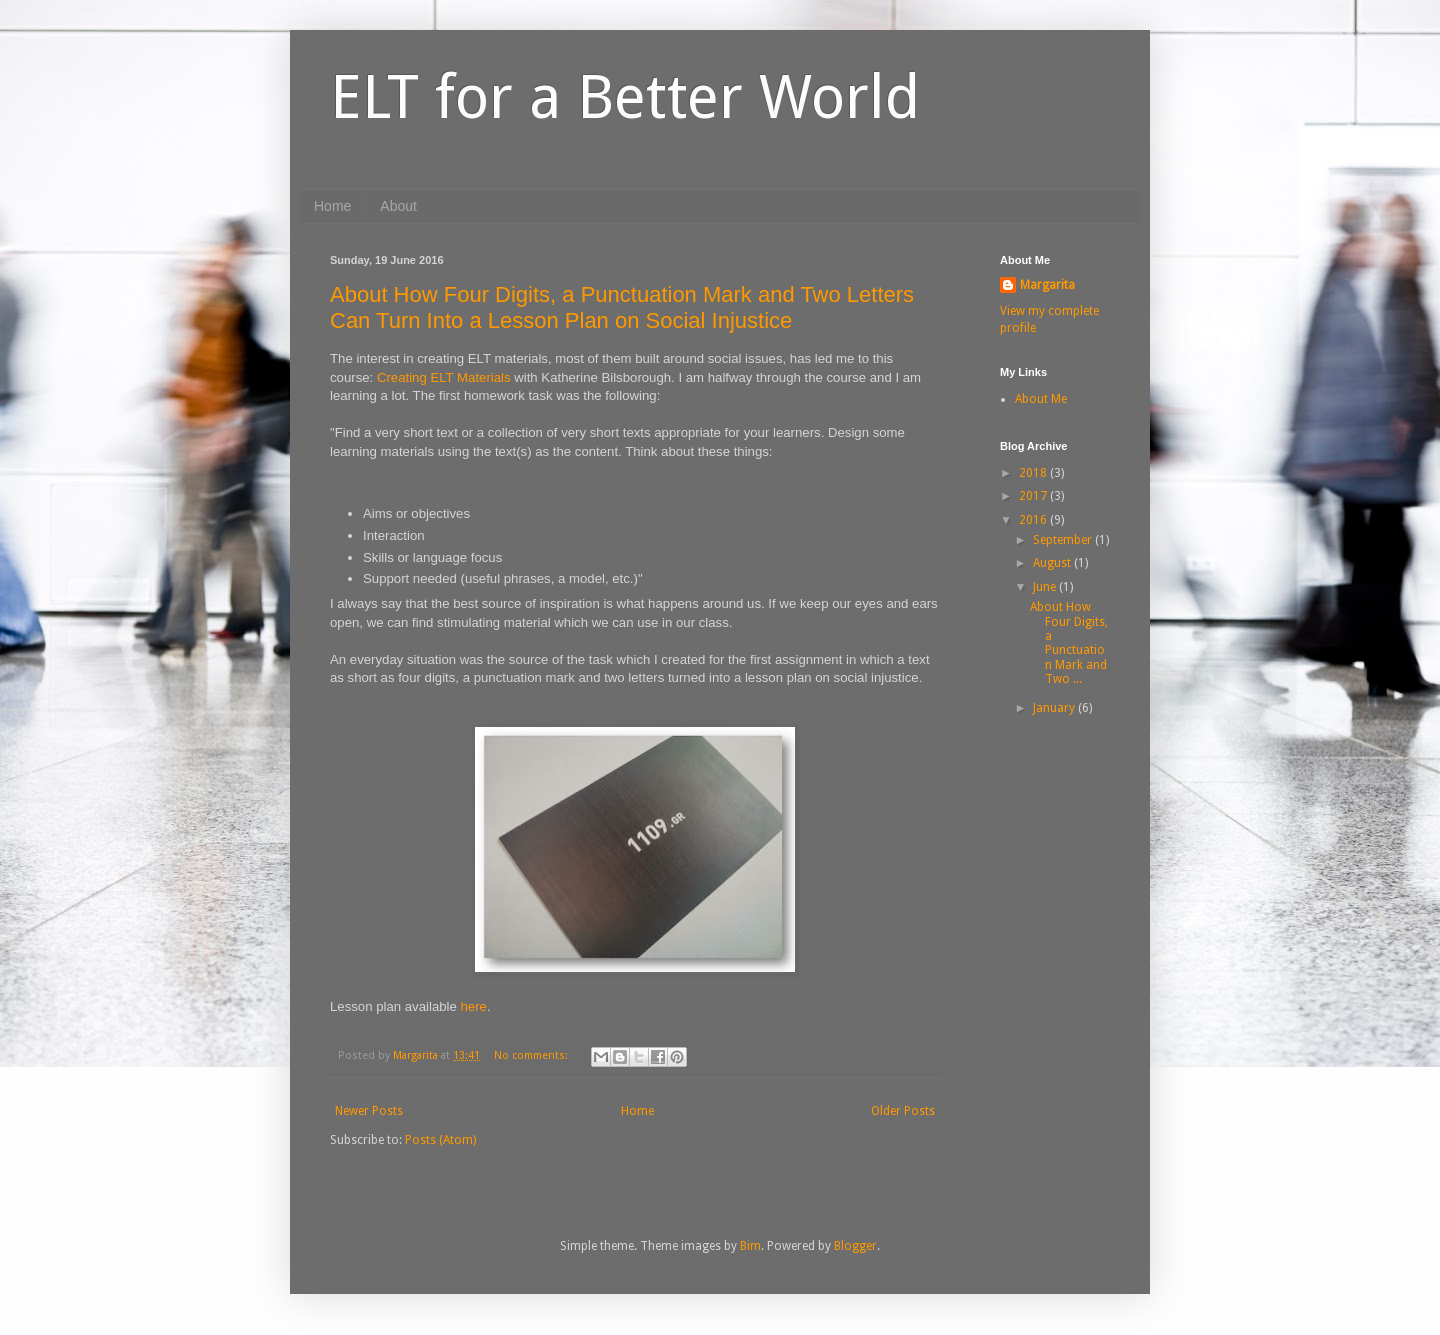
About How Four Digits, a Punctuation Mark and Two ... (1069, 643)
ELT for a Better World (625, 97)
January (1055, 708)
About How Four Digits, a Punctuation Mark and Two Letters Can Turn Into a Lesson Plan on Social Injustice (622, 307)
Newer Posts (369, 1111)
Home (332, 206)
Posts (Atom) (440, 1140)
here (474, 1006)
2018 (1034, 473)
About (398, 206)
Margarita (1047, 285)
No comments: (532, 1055)
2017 (1034, 496)
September (1064, 540)
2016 (1034, 520)
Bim (750, 1246)
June (1046, 587)
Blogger (855, 1246)
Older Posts (903, 1111)
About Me (1041, 399)
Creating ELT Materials (444, 377)
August (1053, 563)
